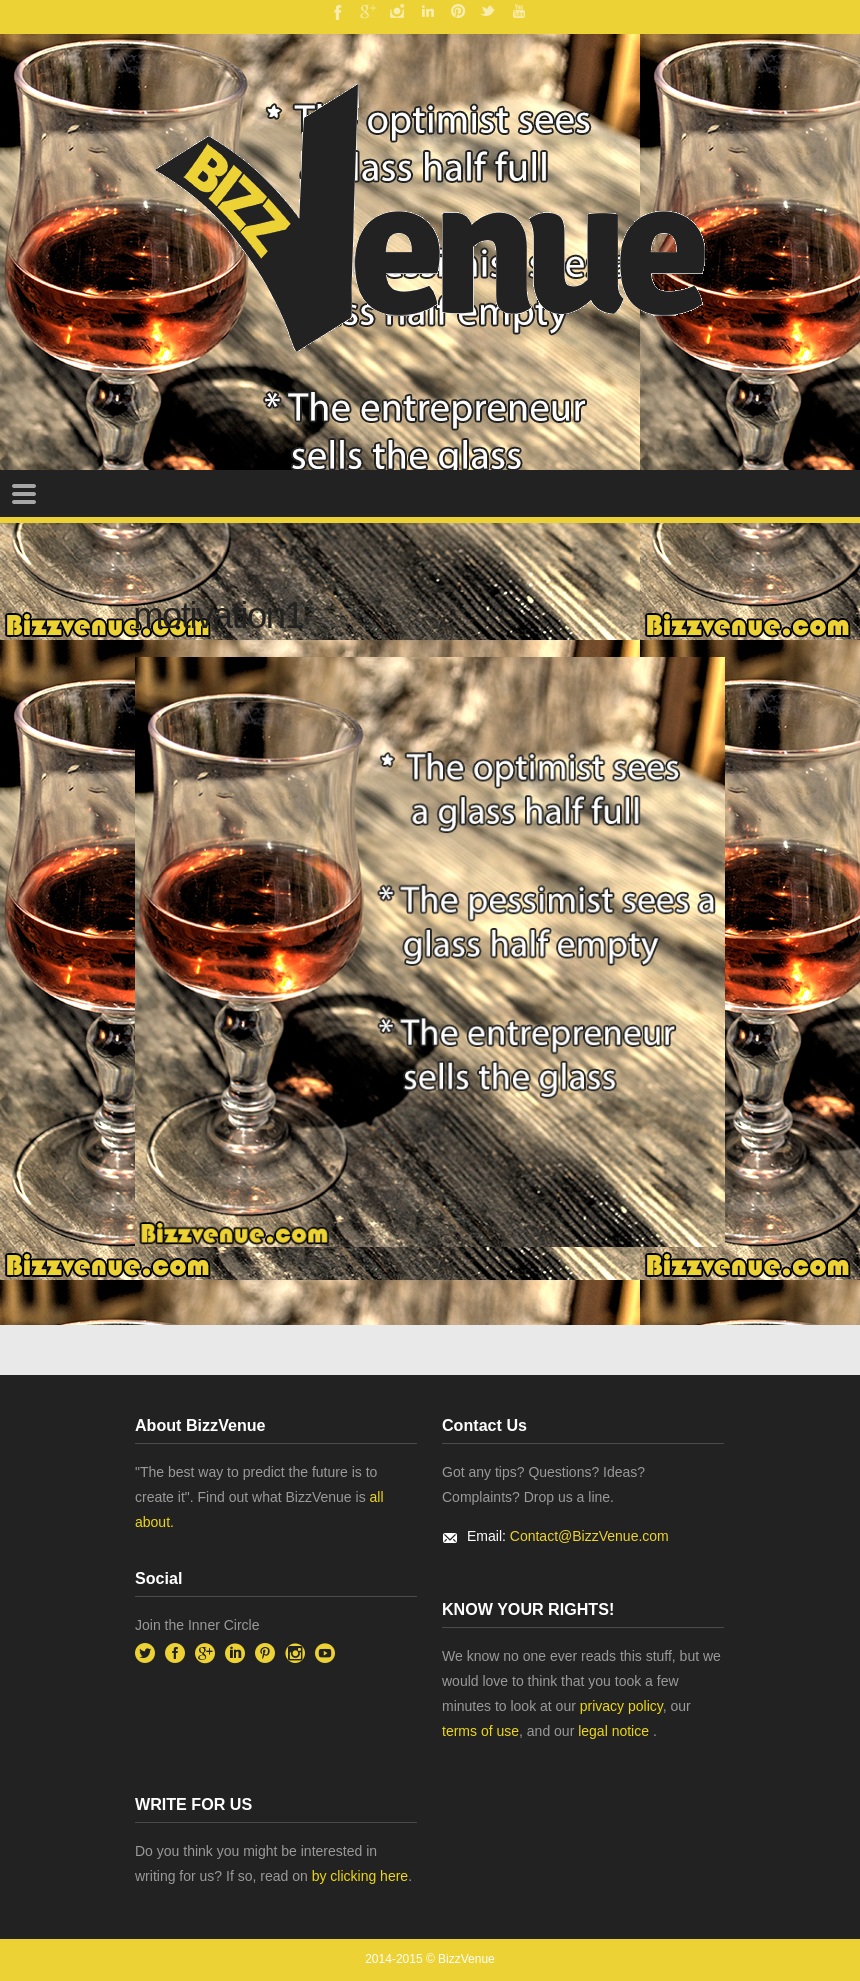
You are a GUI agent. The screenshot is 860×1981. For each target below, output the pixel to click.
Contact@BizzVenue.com (589, 1536)
